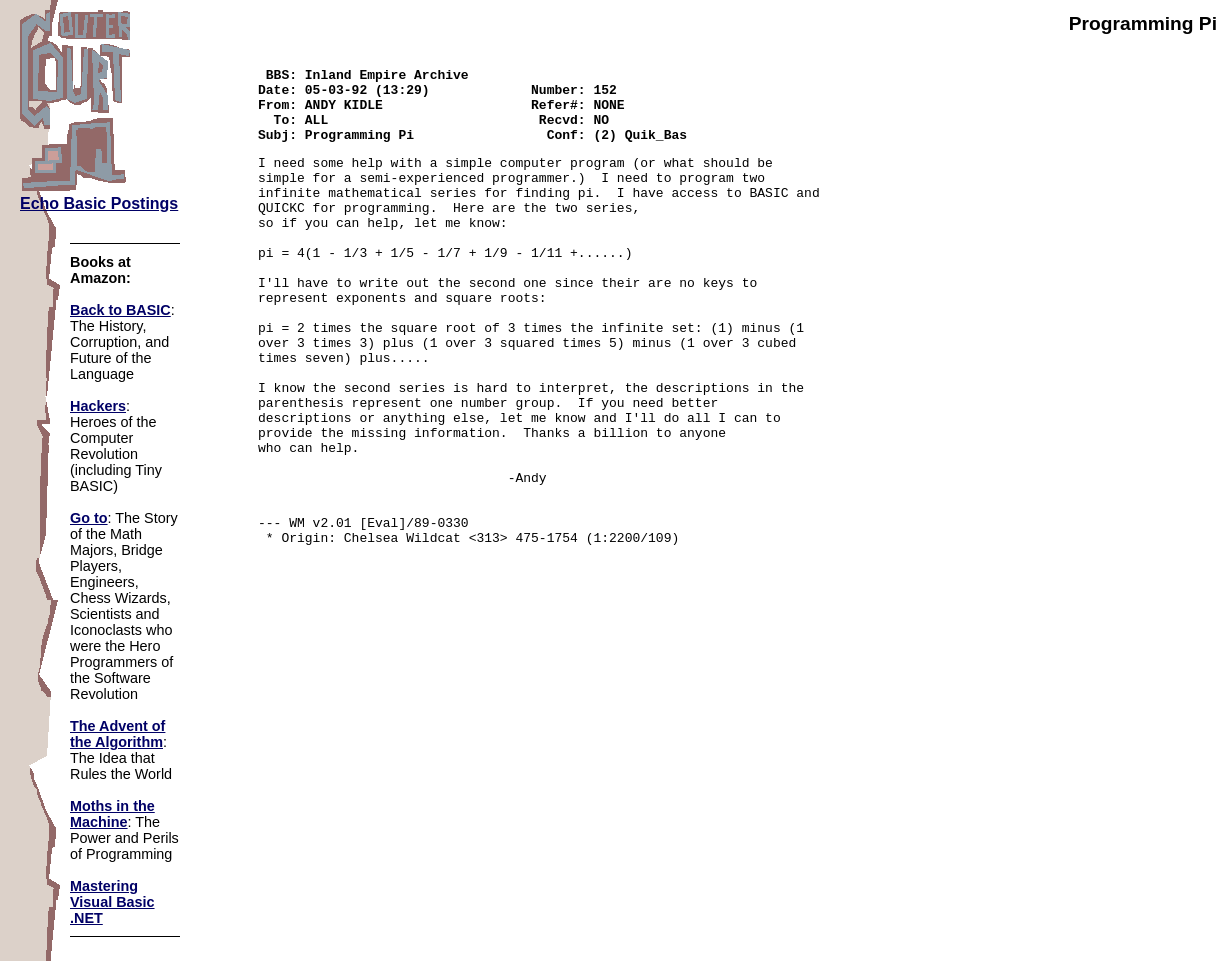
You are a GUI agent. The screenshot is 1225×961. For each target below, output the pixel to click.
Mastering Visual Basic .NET (112, 902)
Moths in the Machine (112, 814)
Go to (89, 518)
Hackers (98, 406)
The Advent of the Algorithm (117, 734)
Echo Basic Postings (99, 203)
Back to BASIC (120, 310)
